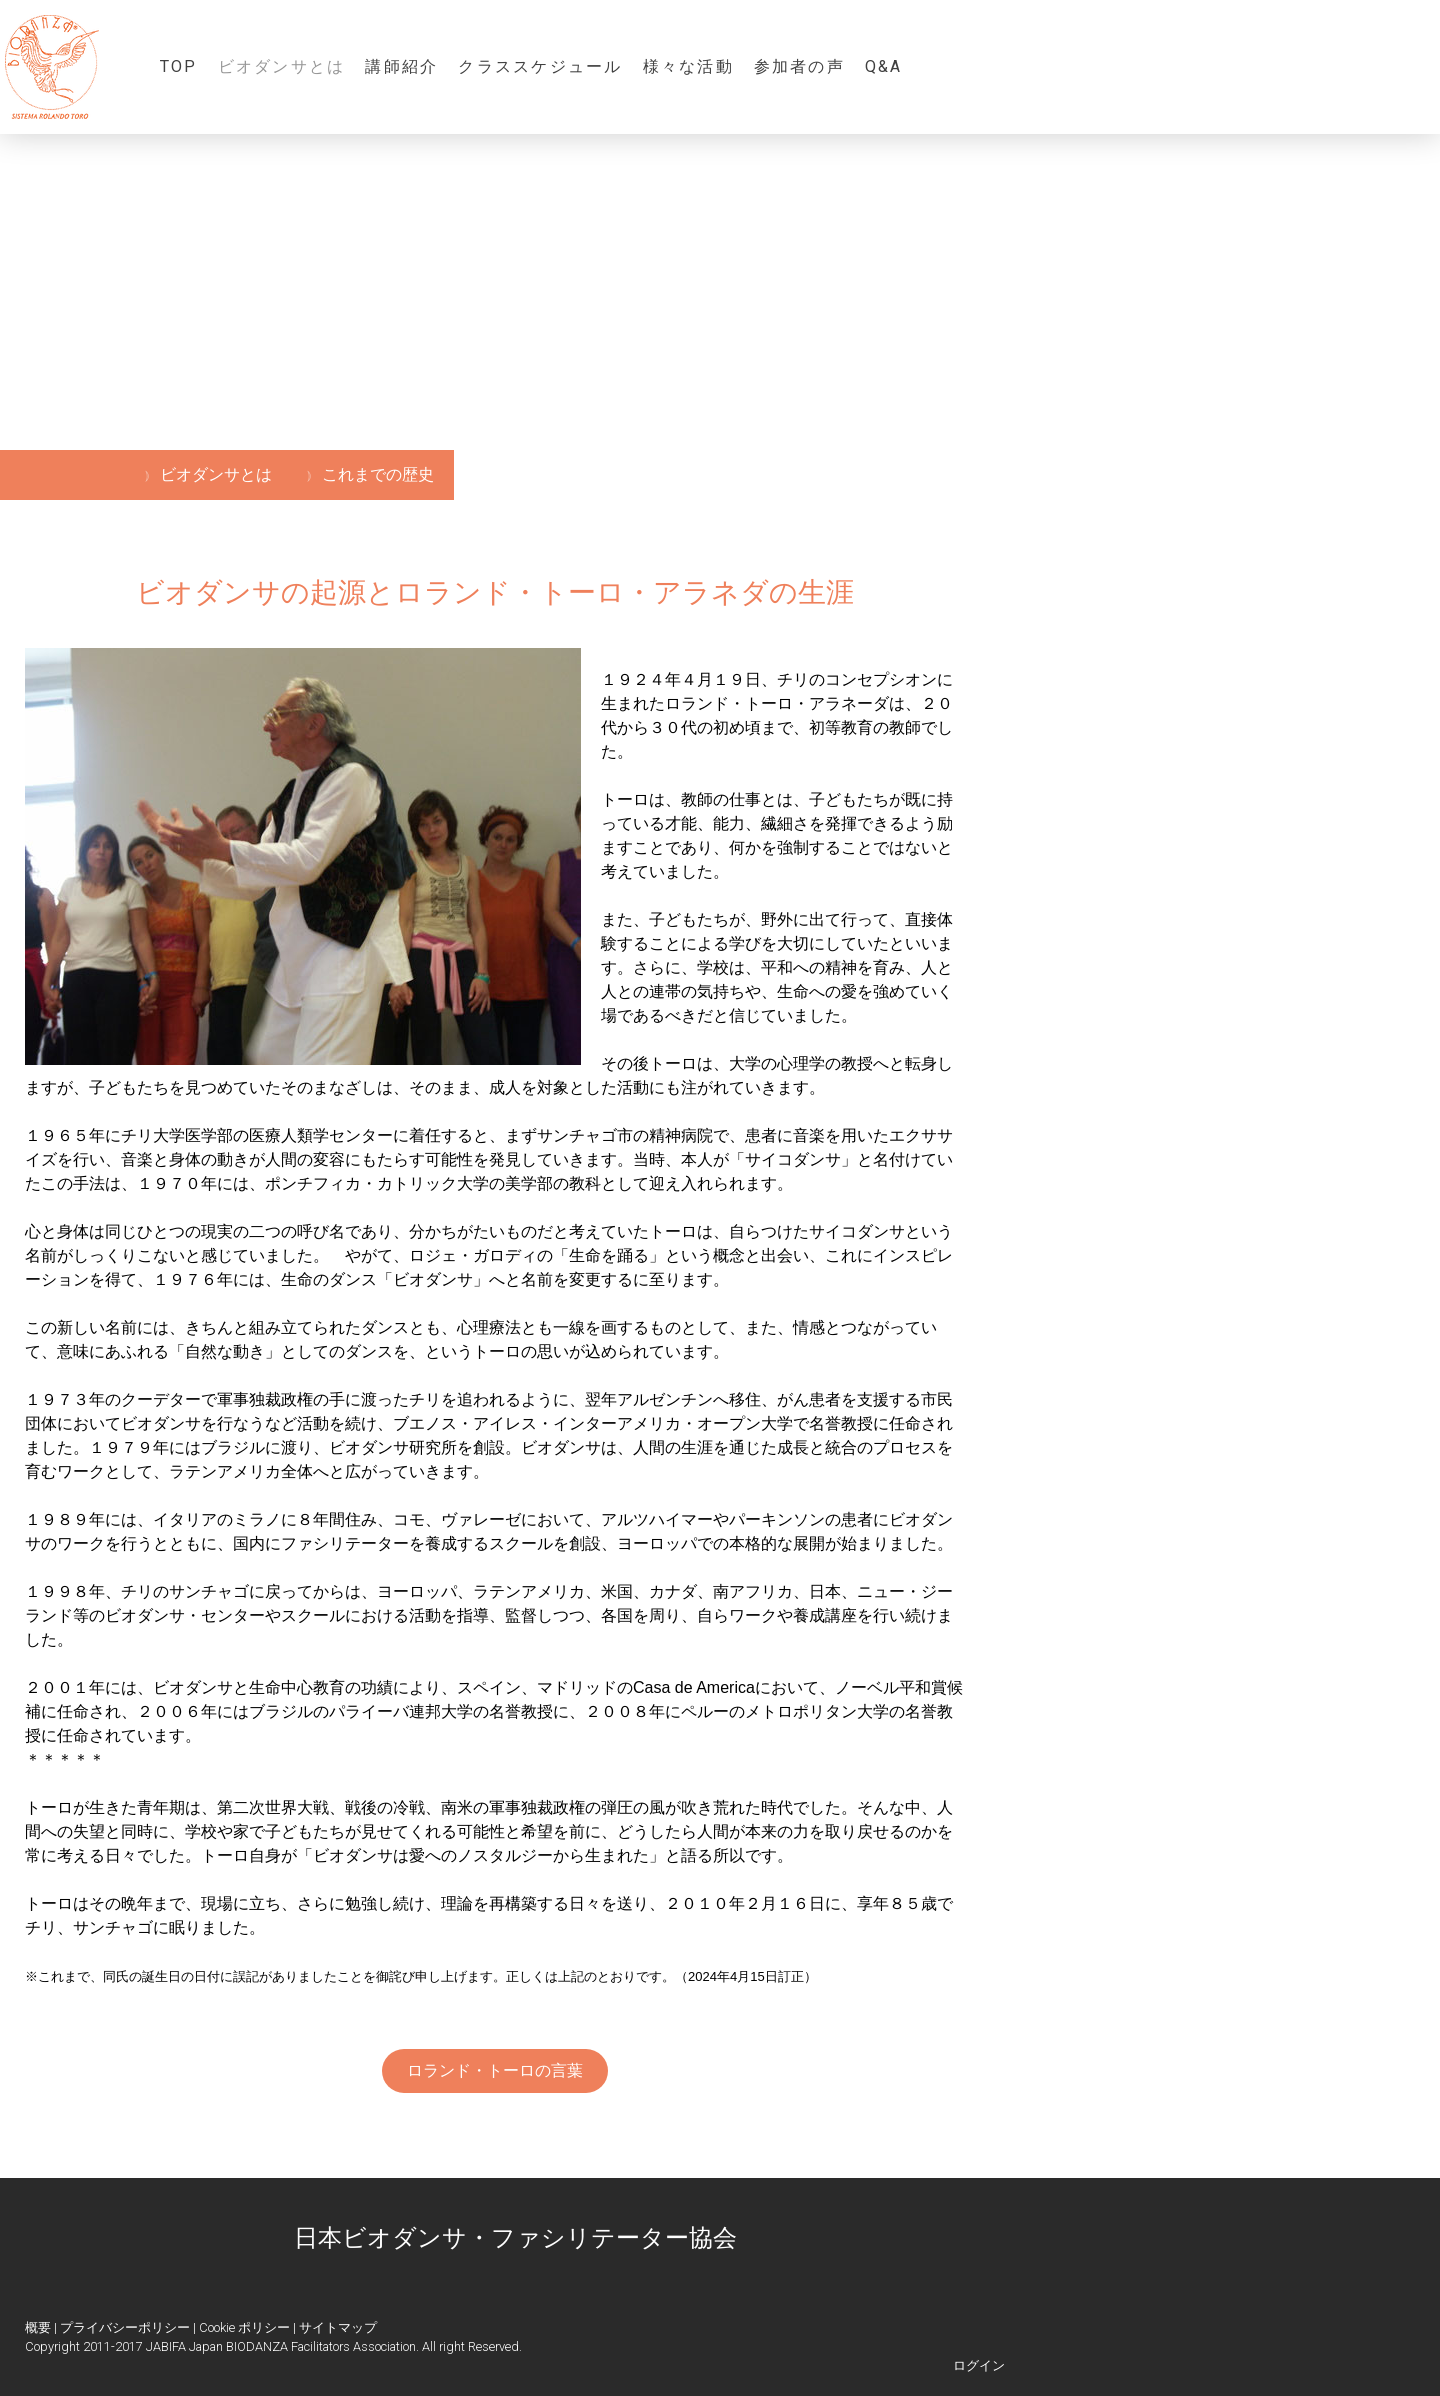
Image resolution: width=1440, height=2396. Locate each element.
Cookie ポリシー (244, 2327)
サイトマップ (338, 2327)
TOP (179, 66)
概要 (38, 2327)
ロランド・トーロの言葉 (495, 2070)
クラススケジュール (540, 66)
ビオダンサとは (282, 66)
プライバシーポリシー (125, 2327)
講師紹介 (401, 66)
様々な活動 (688, 66)
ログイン (979, 2365)
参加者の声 (799, 66)
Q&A (884, 66)
